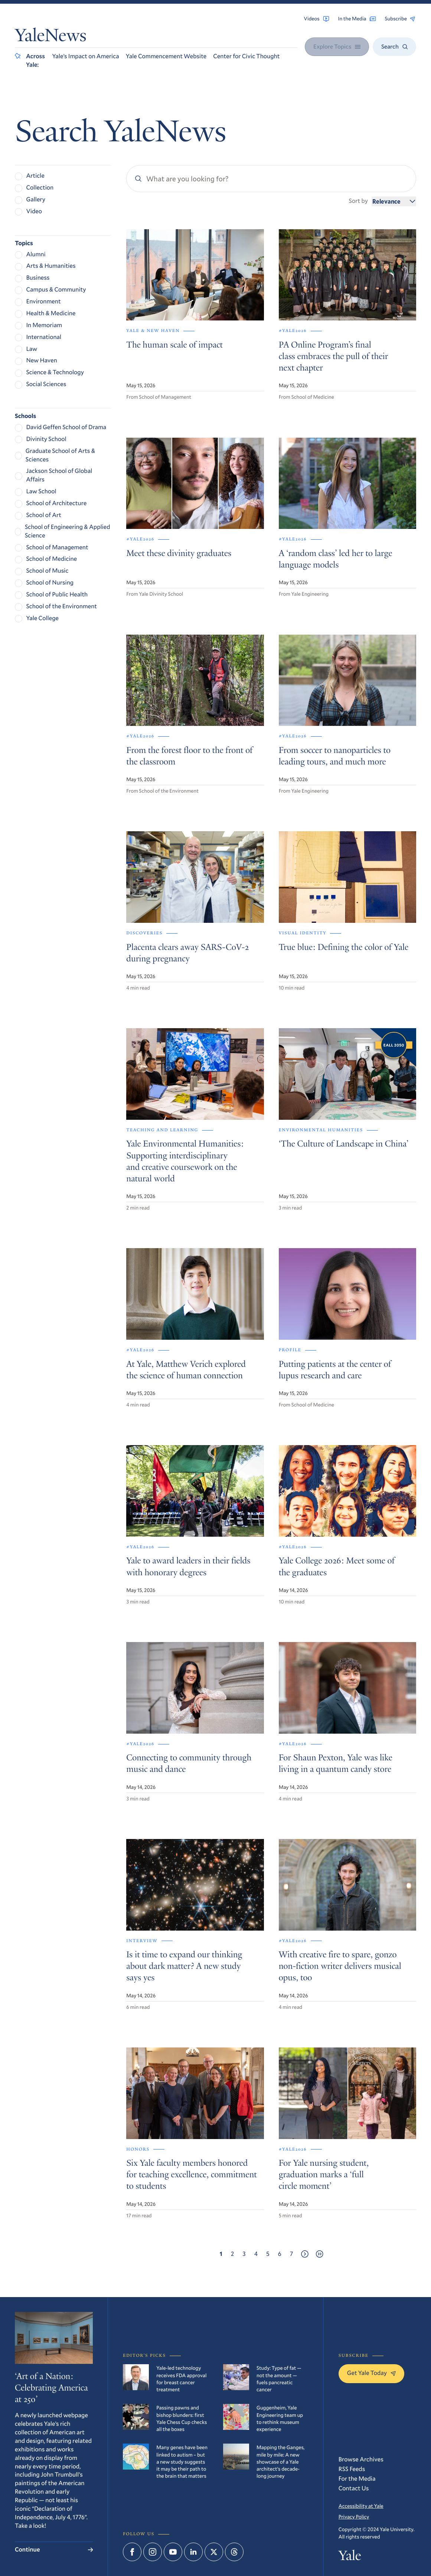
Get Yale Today (371, 2373)
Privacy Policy (354, 2516)
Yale (350, 2557)
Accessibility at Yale (361, 2505)
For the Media (357, 2479)
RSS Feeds (352, 2469)
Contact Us (354, 2488)
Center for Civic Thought (246, 56)
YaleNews (50, 37)
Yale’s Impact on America (85, 56)
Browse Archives (361, 2459)
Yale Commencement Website (166, 56)
